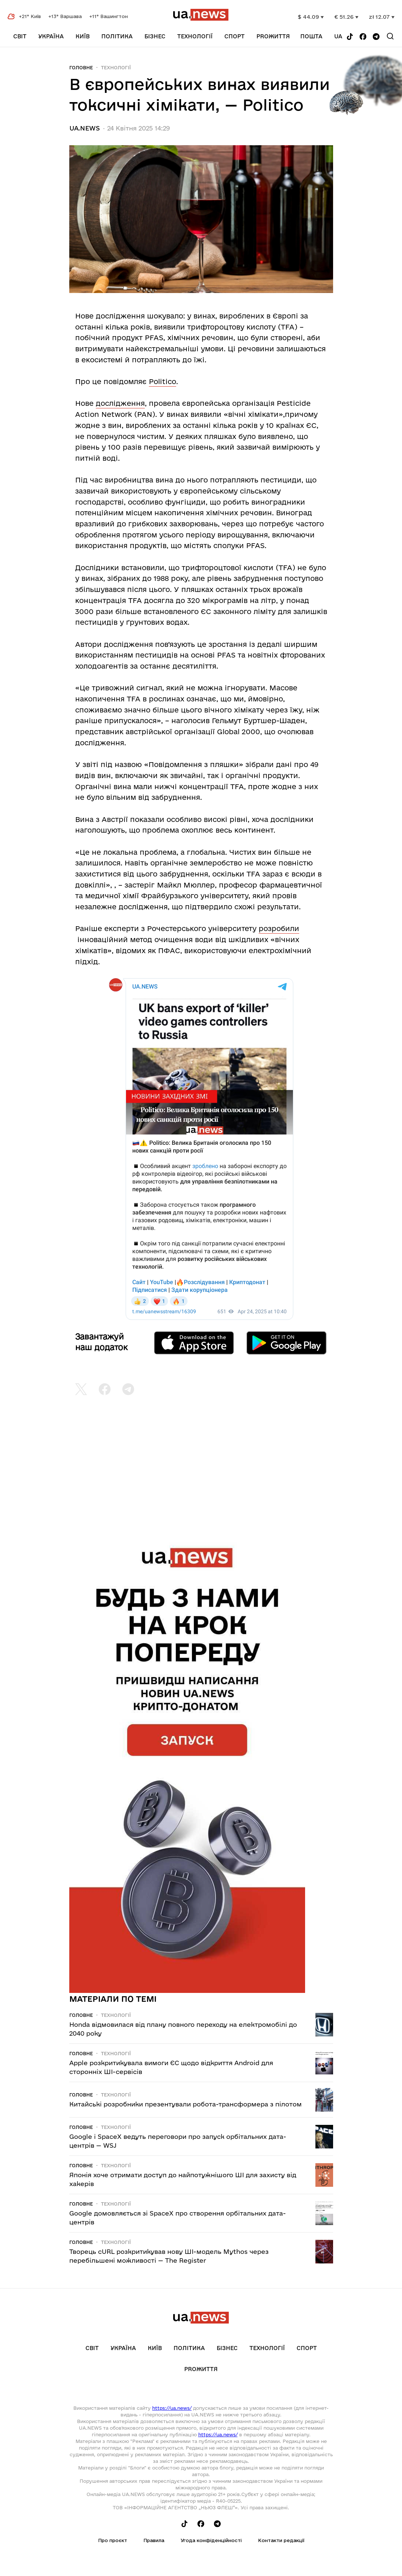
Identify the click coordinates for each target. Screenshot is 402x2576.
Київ (83, 36)
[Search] (390, 36)
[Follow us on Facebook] (363, 37)
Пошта (311, 36)
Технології (195, 36)
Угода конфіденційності (211, 2540)
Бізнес (154, 36)
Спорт (234, 36)
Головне (81, 67)
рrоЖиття (273, 36)
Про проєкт (112, 2540)
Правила (153, 2540)
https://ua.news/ (172, 2408)
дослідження (120, 403)
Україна (51, 36)
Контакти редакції (281, 2540)
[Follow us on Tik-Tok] (349, 37)
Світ (20, 36)
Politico (162, 381)
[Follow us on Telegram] (376, 37)
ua (338, 36)
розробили (279, 928)
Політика (117, 36)
